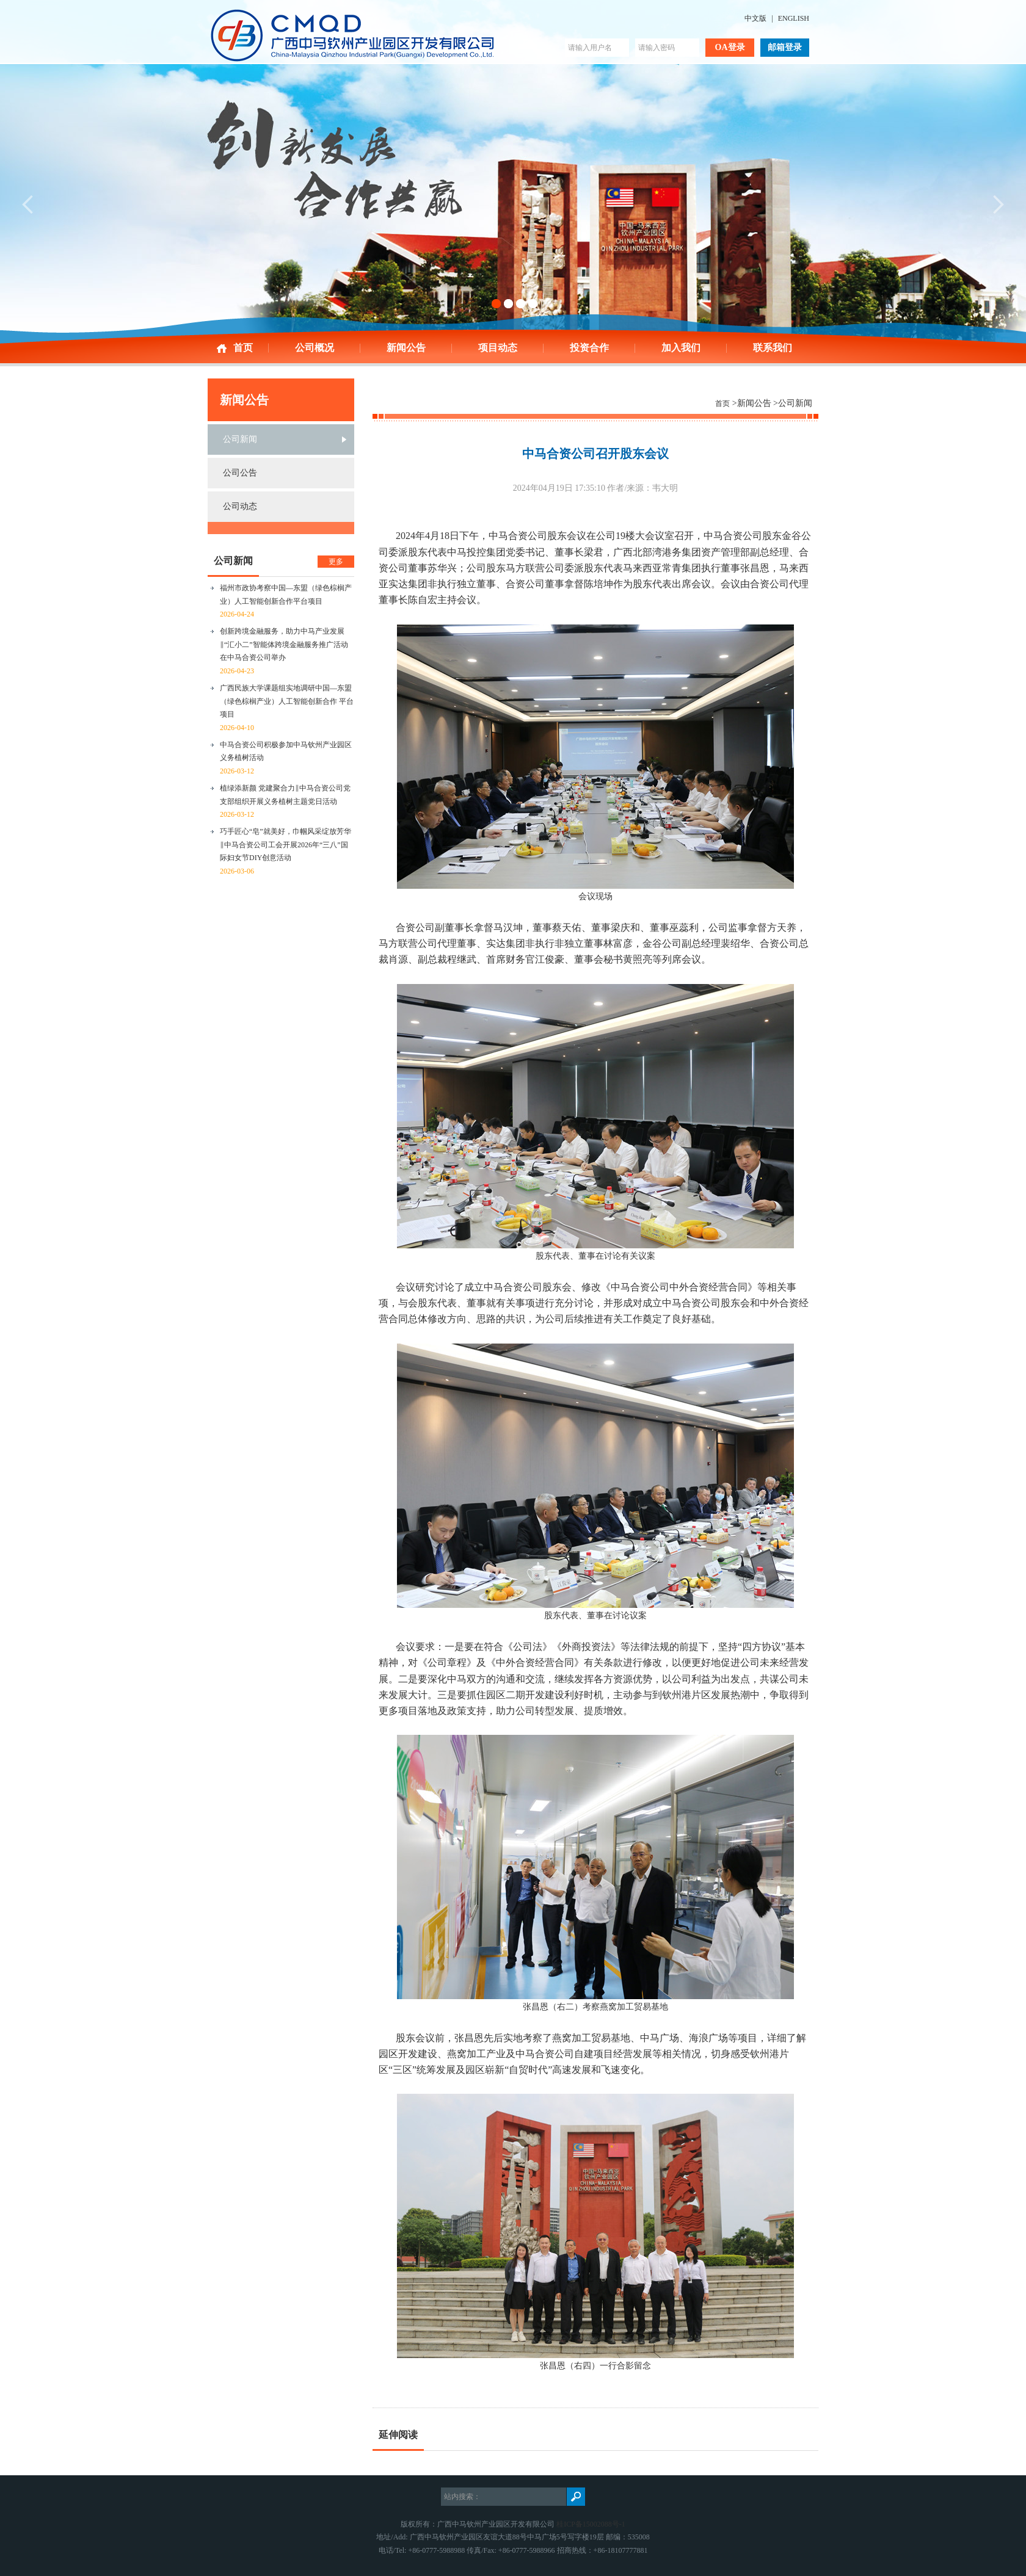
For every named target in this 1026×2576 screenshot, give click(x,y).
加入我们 (680, 347)
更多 (336, 561)
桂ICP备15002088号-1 (590, 2524)
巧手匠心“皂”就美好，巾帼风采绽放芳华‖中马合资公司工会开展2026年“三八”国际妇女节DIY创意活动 (285, 844)
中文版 (755, 18)
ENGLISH (793, 18)
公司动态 (240, 506)
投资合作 (589, 347)
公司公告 (240, 472)
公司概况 (314, 347)
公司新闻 (240, 439)
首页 (243, 347)
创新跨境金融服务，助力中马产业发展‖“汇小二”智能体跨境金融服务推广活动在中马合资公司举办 (284, 644)
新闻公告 (406, 347)
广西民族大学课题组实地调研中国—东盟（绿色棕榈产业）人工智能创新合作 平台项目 (287, 701)
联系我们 (772, 347)
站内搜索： (462, 2496)
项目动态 (497, 347)
